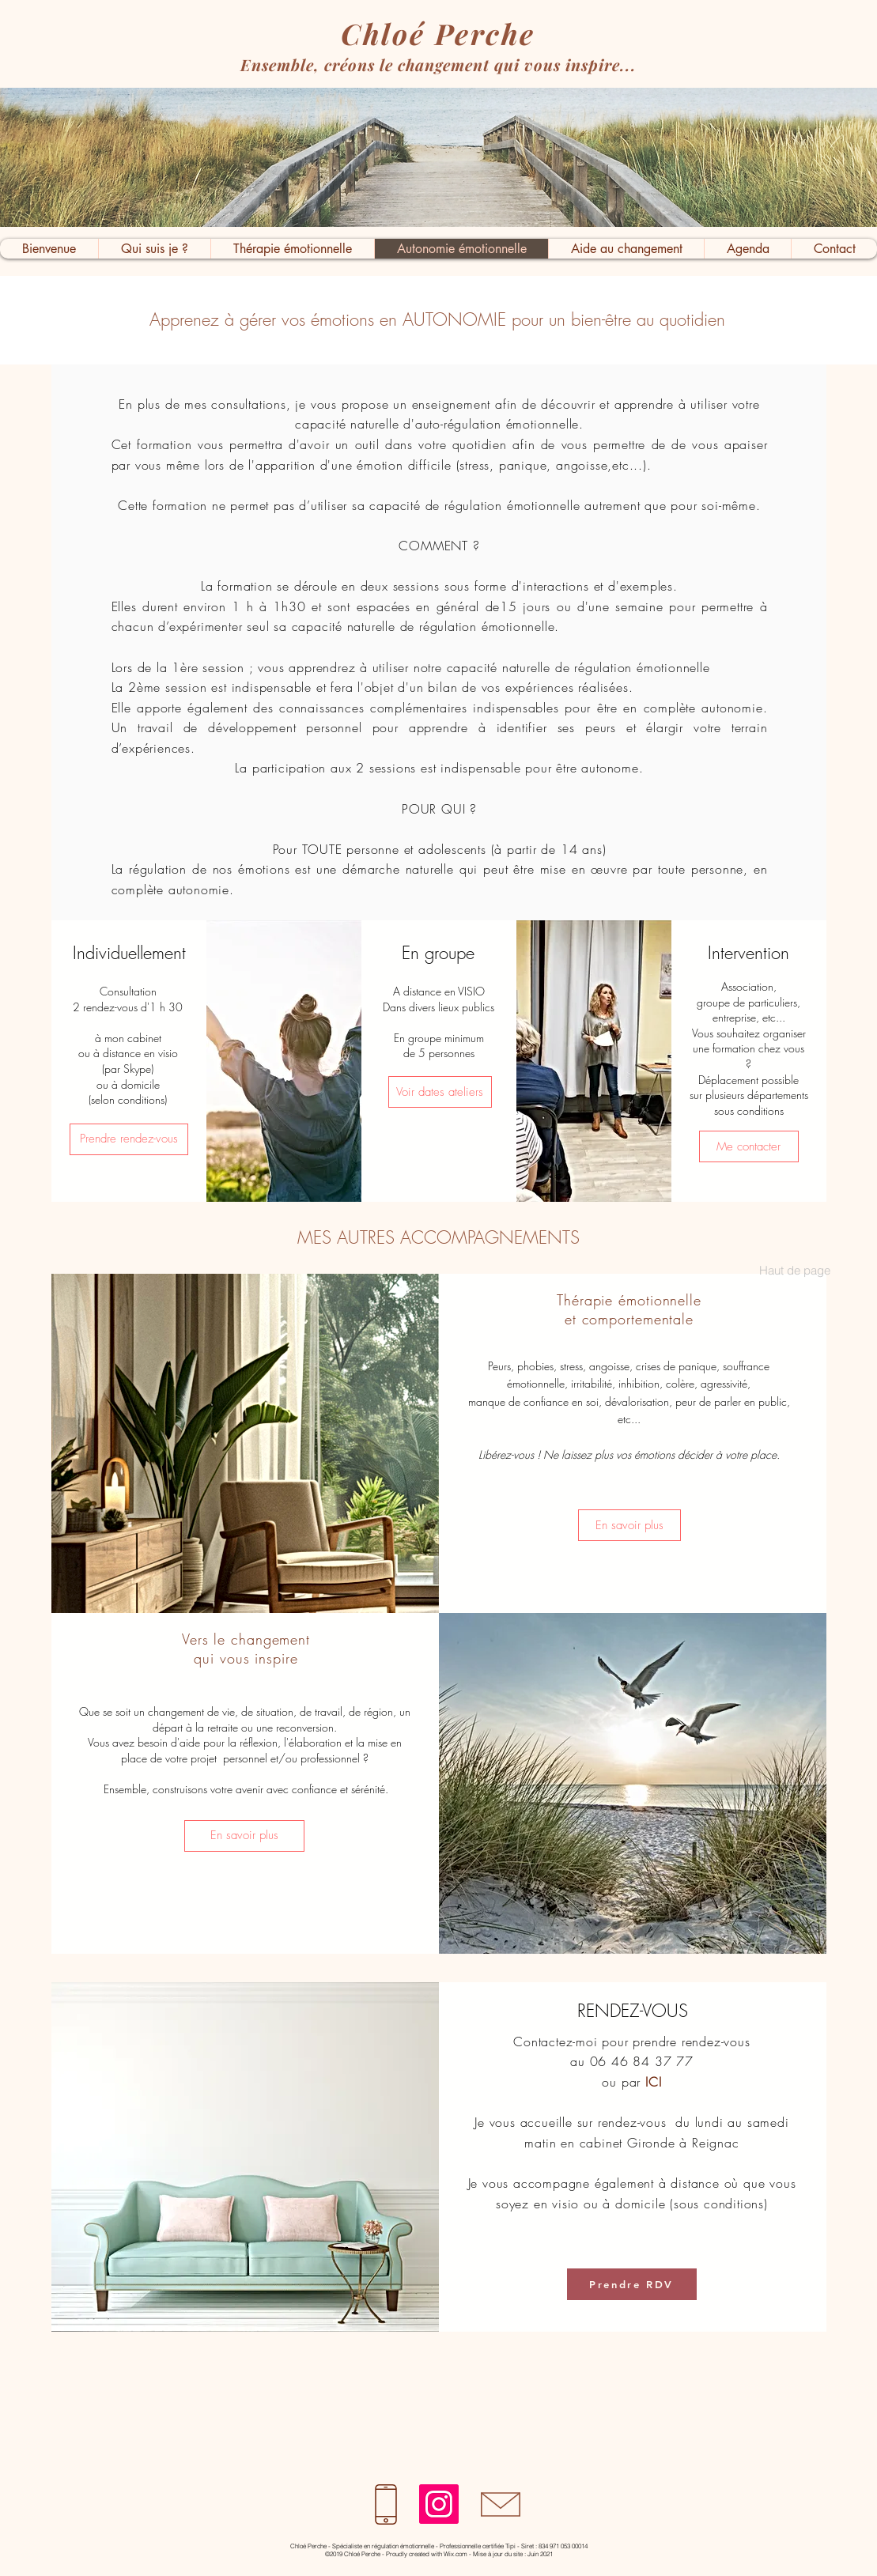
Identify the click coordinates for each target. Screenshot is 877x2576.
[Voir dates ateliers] (440, 1092)
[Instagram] (439, 2504)
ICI (653, 2082)
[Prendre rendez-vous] (129, 1139)
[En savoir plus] (629, 1525)
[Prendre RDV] (632, 2284)
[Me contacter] (749, 1146)
